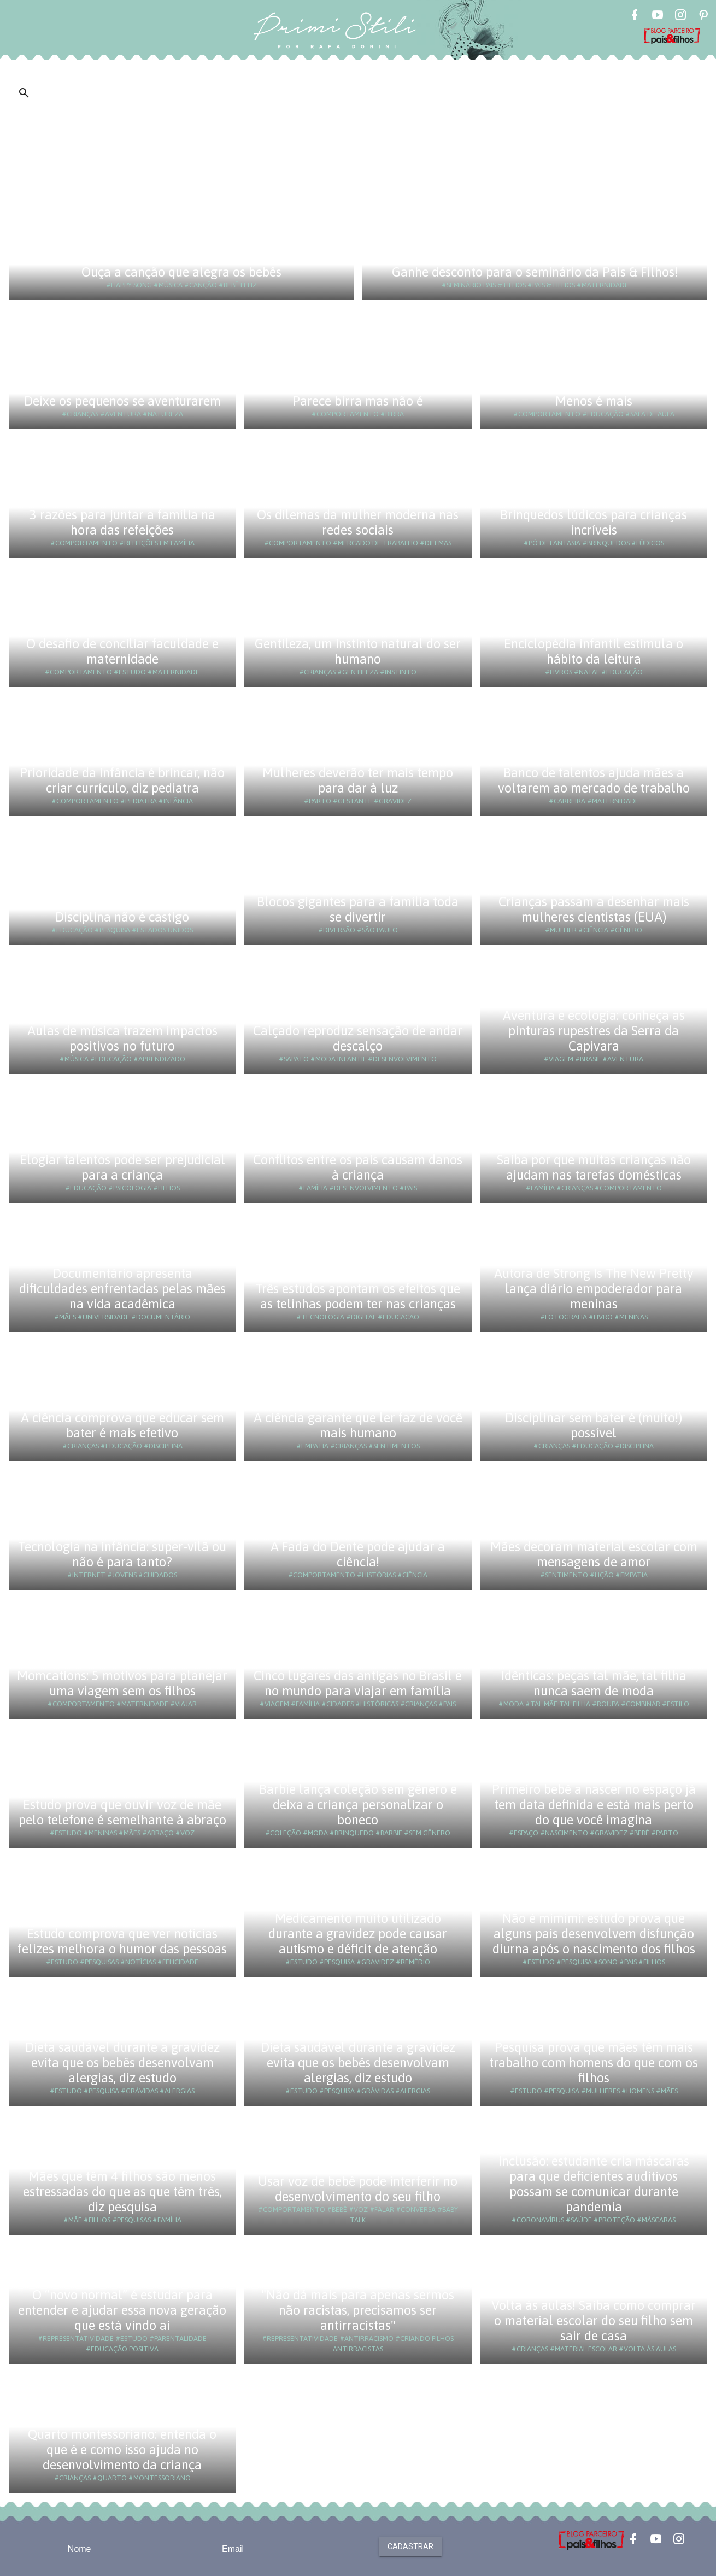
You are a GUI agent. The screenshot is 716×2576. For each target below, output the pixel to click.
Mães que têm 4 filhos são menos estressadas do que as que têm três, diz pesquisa (122, 2191)
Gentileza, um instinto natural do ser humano (358, 651)
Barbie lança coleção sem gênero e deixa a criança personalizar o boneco (358, 1804)
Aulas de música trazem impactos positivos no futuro (122, 1038)
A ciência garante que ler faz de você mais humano (358, 1425)
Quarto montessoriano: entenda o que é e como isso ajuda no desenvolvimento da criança (122, 2449)
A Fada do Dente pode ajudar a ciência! (358, 1554)
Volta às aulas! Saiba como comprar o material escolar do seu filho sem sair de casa (593, 2320)
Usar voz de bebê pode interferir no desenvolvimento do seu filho (357, 2189)
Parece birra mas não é (357, 401)
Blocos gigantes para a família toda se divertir (358, 909)
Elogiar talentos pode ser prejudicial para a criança (122, 1167)
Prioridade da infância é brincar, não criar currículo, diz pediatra (122, 780)
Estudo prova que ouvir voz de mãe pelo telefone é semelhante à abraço (122, 1812)
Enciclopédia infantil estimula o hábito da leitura (593, 651)
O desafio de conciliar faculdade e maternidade (122, 651)
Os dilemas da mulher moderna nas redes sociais (358, 522)
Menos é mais (593, 401)
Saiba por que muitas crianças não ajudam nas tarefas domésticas (594, 1167)
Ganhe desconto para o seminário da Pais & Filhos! (535, 272)
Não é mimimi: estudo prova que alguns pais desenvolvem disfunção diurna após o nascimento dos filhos (593, 1933)
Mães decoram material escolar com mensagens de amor (593, 1554)
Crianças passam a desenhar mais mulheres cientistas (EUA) (593, 909)
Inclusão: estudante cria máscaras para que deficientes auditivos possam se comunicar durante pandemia (593, 2183)
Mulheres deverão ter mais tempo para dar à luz (357, 780)
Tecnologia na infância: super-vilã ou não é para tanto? (122, 1554)
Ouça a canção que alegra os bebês (181, 272)
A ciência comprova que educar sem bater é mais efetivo (122, 1425)
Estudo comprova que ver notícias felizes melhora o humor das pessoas (122, 1941)
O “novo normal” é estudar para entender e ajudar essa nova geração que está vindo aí (122, 2310)
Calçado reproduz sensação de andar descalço (357, 1038)
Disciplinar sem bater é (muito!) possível (593, 1425)
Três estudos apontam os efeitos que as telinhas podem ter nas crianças (357, 1296)
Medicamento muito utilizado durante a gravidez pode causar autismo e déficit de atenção (357, 1933)
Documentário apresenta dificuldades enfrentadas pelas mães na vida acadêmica (122, 1288)
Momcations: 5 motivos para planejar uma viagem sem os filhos (122, 1683)
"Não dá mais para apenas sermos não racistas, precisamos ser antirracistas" (357, 2310)
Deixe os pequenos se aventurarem (122, 401)
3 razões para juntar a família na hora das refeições (122, 522)
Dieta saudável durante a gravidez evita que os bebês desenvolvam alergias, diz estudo (122, 2062)
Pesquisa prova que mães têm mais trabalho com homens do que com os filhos (593, 2062)
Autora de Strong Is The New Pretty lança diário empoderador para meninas (594, 1288)
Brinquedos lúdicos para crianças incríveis (593, 522)
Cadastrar (410, 2546)
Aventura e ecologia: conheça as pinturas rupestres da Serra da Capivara (594, 1030)
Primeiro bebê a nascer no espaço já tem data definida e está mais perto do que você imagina (594, 1804)
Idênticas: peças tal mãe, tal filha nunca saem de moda (593, 1683)
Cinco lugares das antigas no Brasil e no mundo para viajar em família (358, 1683)
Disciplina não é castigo (122, 916)
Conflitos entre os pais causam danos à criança (357, 1167)
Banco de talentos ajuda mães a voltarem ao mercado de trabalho (594, 780)
